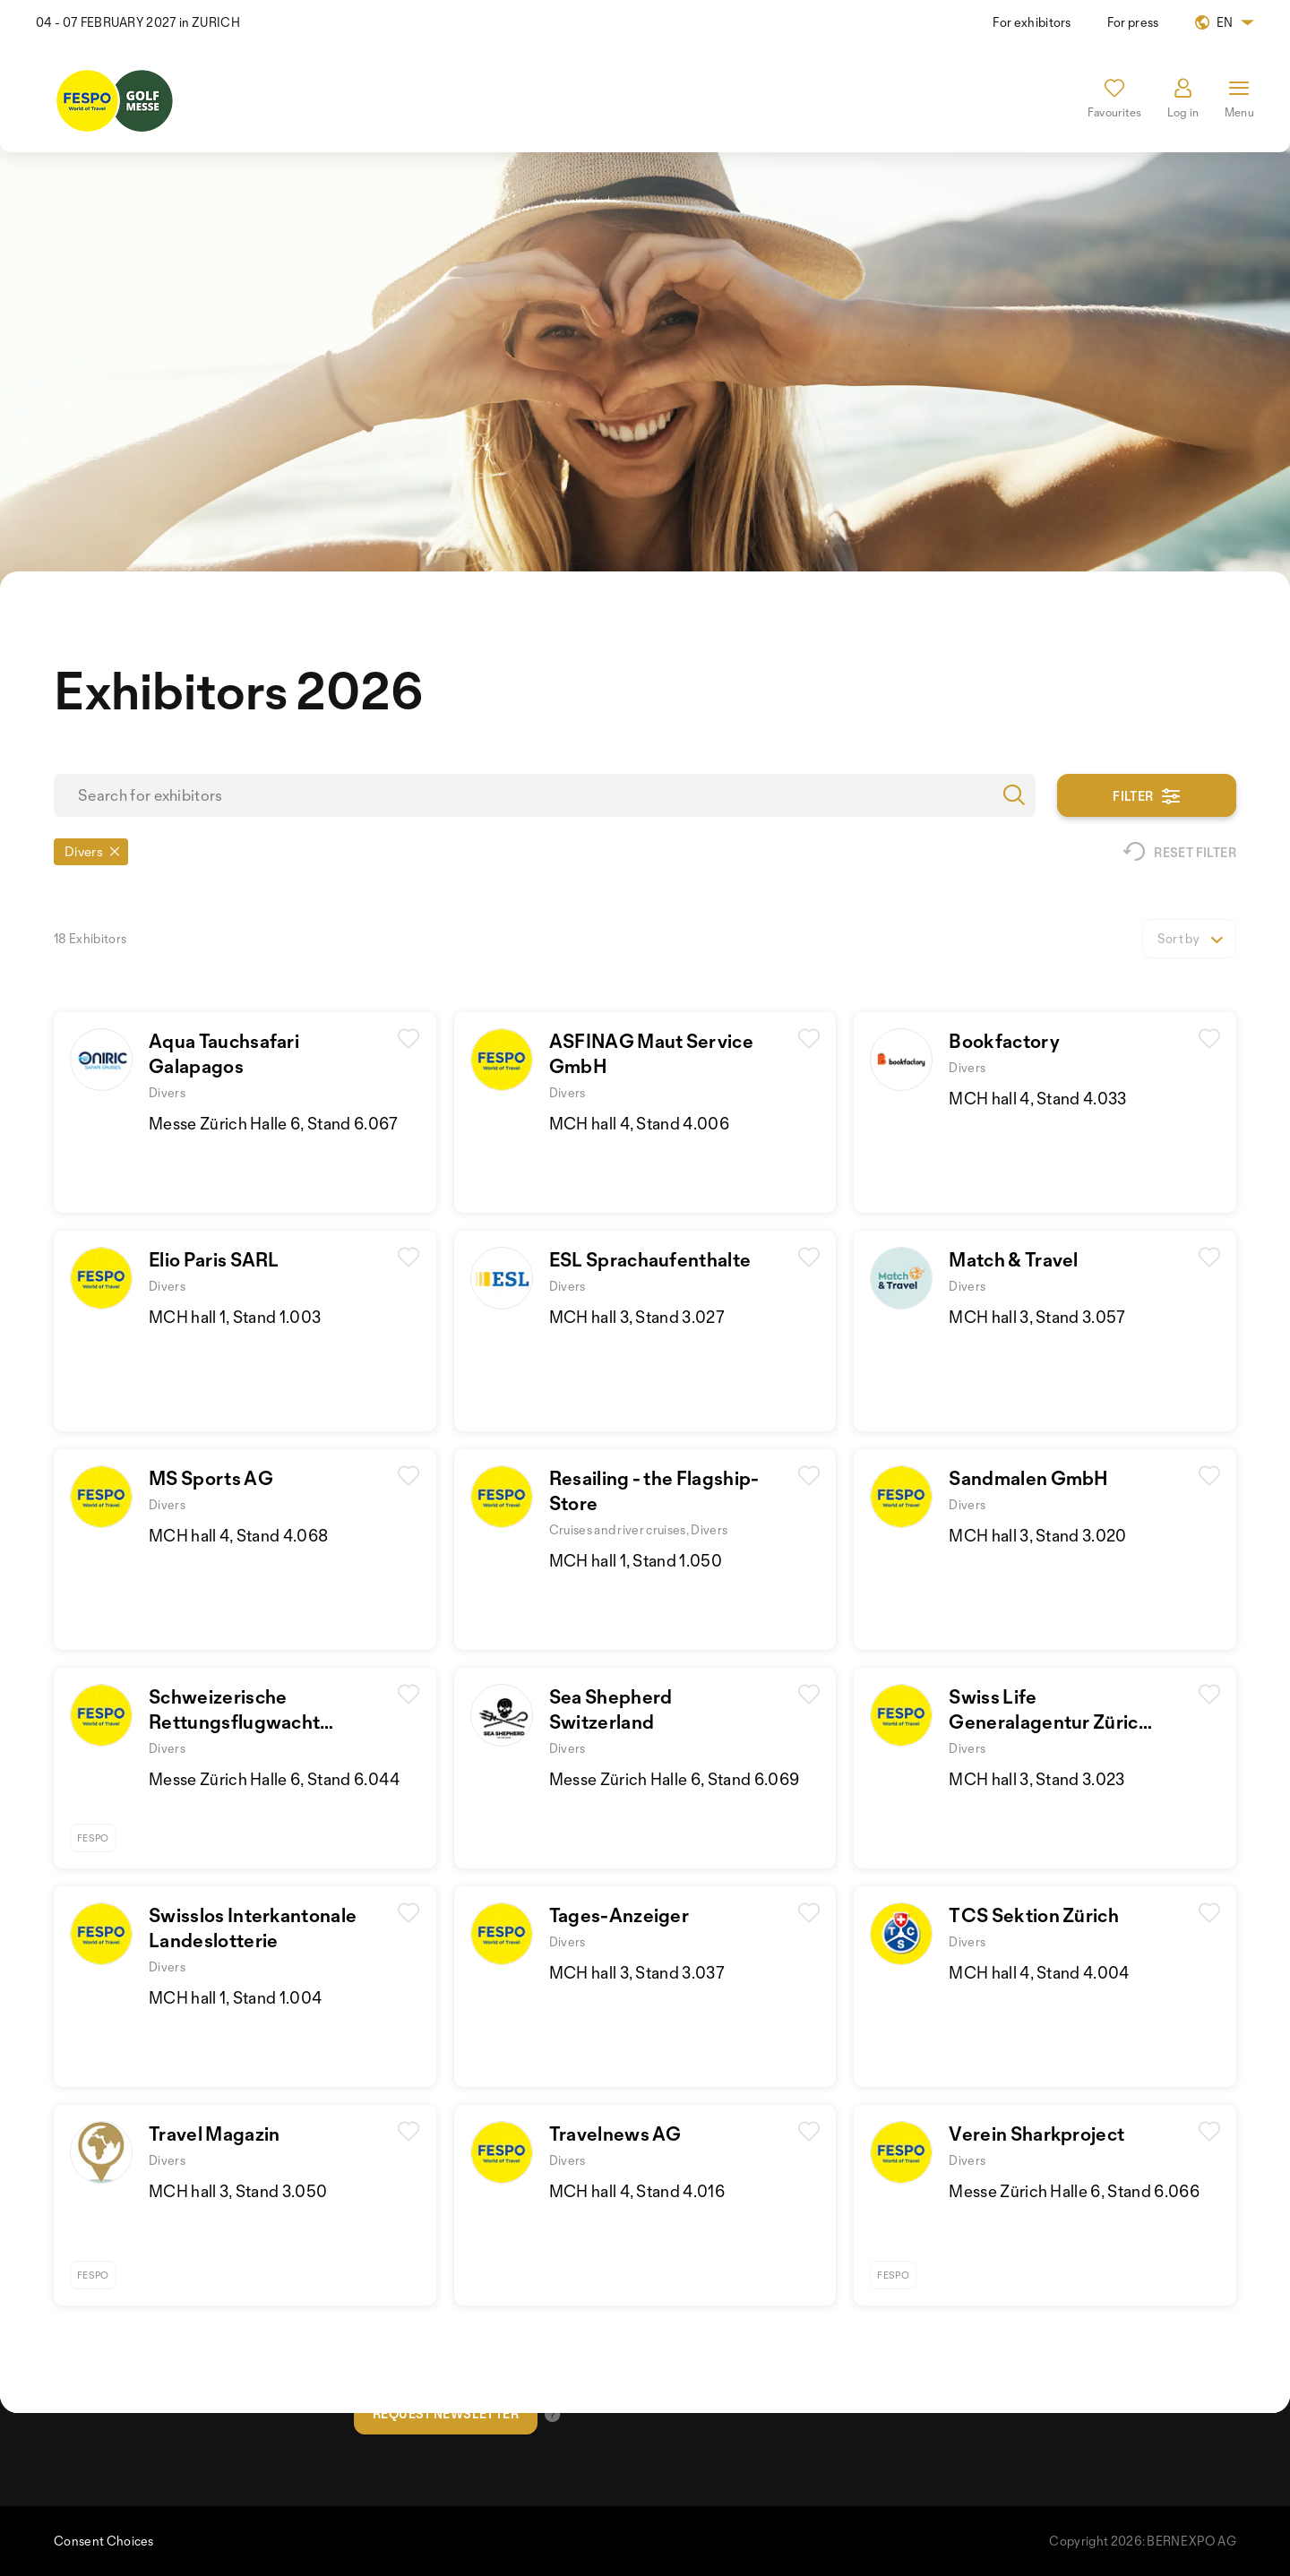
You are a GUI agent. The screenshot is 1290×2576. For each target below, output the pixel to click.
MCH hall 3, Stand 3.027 (637, 1317)
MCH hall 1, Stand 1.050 (635, 1560)
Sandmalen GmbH (1028, 1478)
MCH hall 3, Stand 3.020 (1037, 1535)
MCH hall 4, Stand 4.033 (1037, 1098)
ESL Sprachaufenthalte (650, 1259)
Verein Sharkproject (1036, 2133)
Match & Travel (1013, 1259)
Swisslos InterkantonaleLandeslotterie (253, 1927)
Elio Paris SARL (214, 1259)
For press (1133, 22)
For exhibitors (1032, 22)
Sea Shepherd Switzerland (611, 1709)
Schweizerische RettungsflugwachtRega (234, 1721)
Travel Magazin (214, 2133)
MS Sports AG (211, 1478)
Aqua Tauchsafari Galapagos (224, 1053)
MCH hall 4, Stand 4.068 (238, 1535)
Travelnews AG (615, 2133)
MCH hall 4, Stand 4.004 (1039, 1972)
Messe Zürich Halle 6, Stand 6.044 (274, 1779)
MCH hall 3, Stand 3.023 (1036, 1779)
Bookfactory (1004, 1040)
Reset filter (1179, 852)
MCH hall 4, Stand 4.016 (637, 2191)
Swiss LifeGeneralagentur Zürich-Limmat (1053, 1721)
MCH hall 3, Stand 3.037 (637, 1972)
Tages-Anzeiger (619, 1915)
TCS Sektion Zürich (1034, 1915)
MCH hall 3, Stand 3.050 (238, 2191)
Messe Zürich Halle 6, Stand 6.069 (674, 1779)
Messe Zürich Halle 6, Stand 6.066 (1074, 2191)
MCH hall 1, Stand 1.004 (235, 1997)
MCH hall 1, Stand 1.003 (235, 1317)
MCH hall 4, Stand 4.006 (639, 1123)
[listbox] (1189, 938)
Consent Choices (104, 2540)
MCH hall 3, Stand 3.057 (1037, 1317)
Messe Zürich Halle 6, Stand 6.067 (274, 1123)
